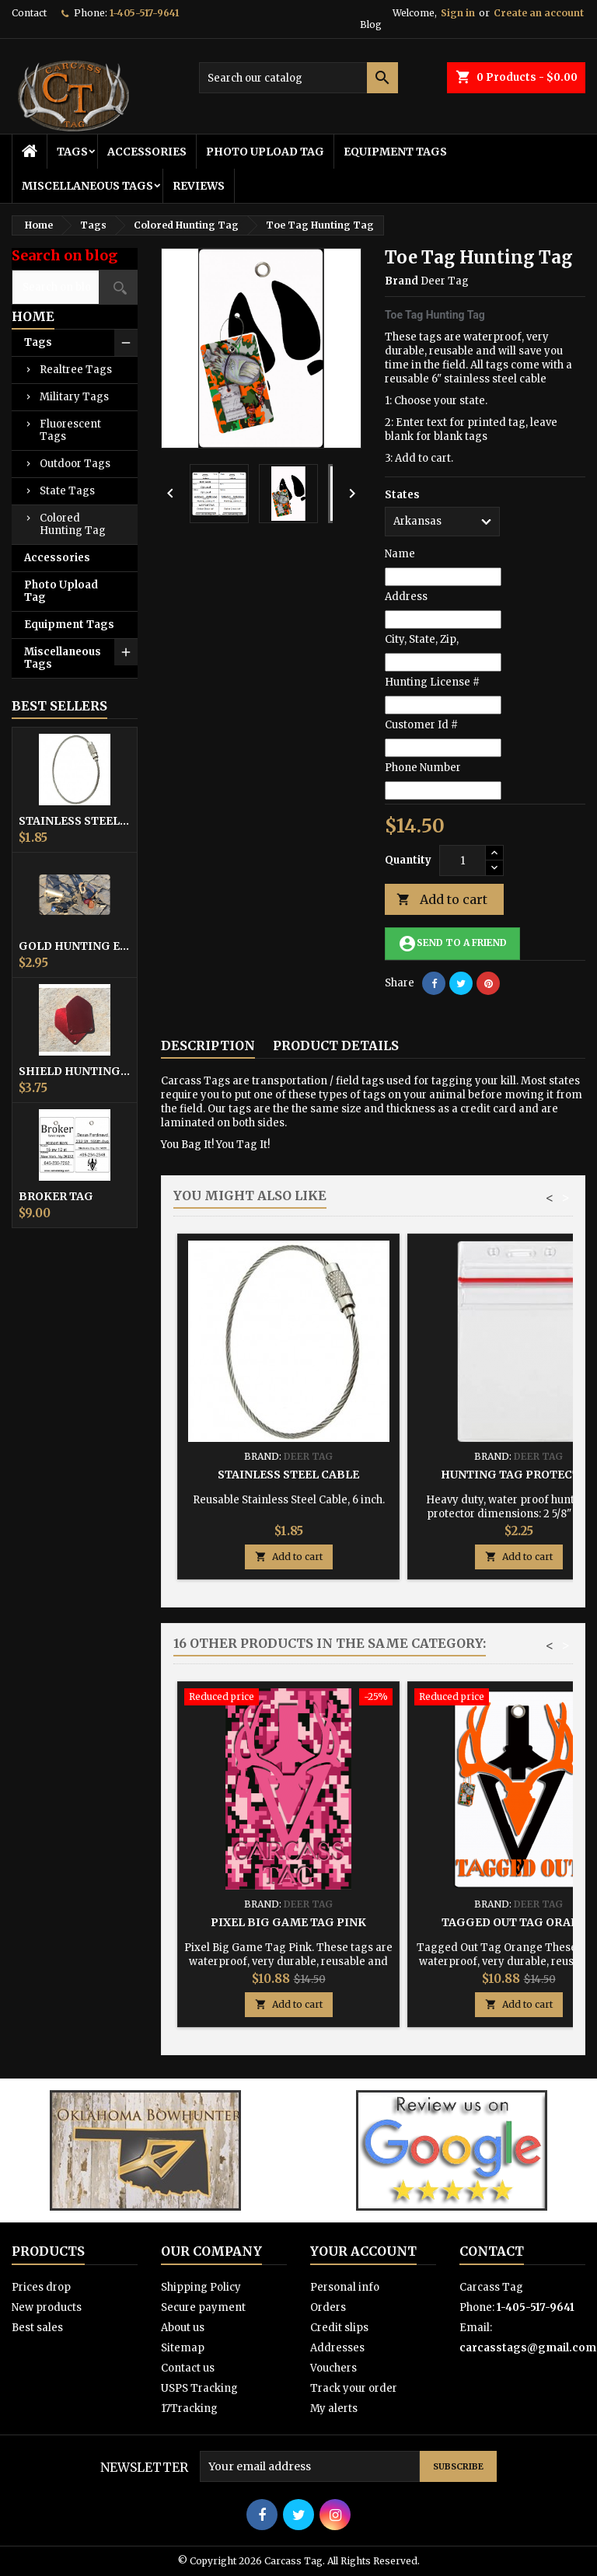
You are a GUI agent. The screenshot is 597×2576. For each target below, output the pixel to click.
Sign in (458, 13)
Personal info (344, 2287)
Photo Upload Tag (265, 152)
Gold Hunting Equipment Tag (75, 946)
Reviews (199, 186)
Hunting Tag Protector (518, 1475)
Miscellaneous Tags (87, 186)
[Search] (298, 77)
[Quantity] (462, 860)
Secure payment (203, 2307)
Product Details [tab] (336, 1045)
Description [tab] (208, 1045)
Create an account (539, 13)
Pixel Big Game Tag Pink (288, 1922)
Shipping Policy (201, 2287)
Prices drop (41, 2287)
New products (47, 2307)
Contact (29, 13)
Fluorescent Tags (70, 430)
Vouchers (333, 2368)
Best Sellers (59, 706)
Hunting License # (432, 682)
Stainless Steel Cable (75, 821)
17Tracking (189, 2408)
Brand (401, 281)
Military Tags (74, 396)
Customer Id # (421, 724)
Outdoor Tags (75, 463)
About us (182, 2327)
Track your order (353, 2388)
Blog (371, 24)
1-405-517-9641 (144, 13)
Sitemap (182, 2347)
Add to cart (441, 900)
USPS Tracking (199, 2388)
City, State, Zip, (422, 639)
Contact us (188, 2368)
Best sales (37, 2327)
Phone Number (423, 767)
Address (406, 596)
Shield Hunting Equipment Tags (75, 1071)
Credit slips (339, 2327)
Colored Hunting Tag (73, 524)
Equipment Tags (395, 152)
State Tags (67, 490)
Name (400, 553)
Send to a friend (452, 943)
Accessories (147, 152)
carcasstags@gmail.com (527, 2347)
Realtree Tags (76, 369)
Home (33, 316)
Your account (363, 2251)
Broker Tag (56, 1196)
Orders (328, 2307)
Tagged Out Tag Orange (518, 1922)
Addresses (337, 2347)
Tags (72, 152)
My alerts (334, 2408)
